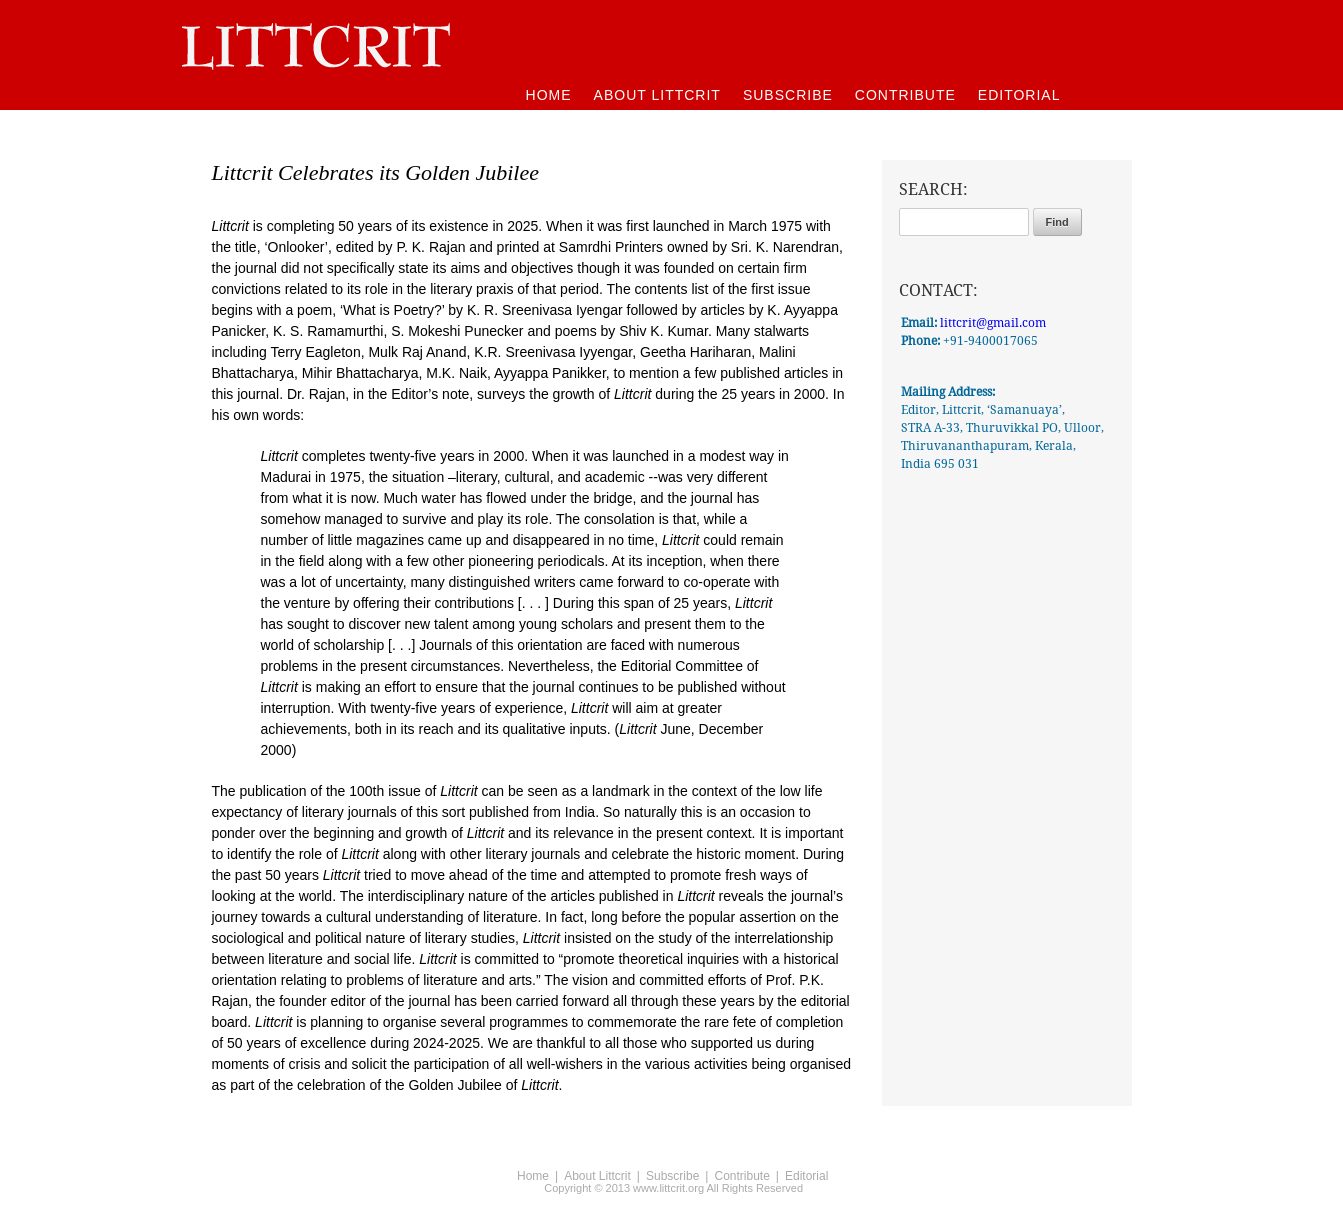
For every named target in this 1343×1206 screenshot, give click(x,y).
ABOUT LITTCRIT (657, 95)
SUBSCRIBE (788, 95)
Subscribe (672, 1176)
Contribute (741, 1176)
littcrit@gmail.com (993, 323)
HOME (549, 95)
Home (533, 1176)
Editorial (806, 1176)
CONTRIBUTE (905, 95)
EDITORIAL (1019, 95)
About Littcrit (597, 1176)
